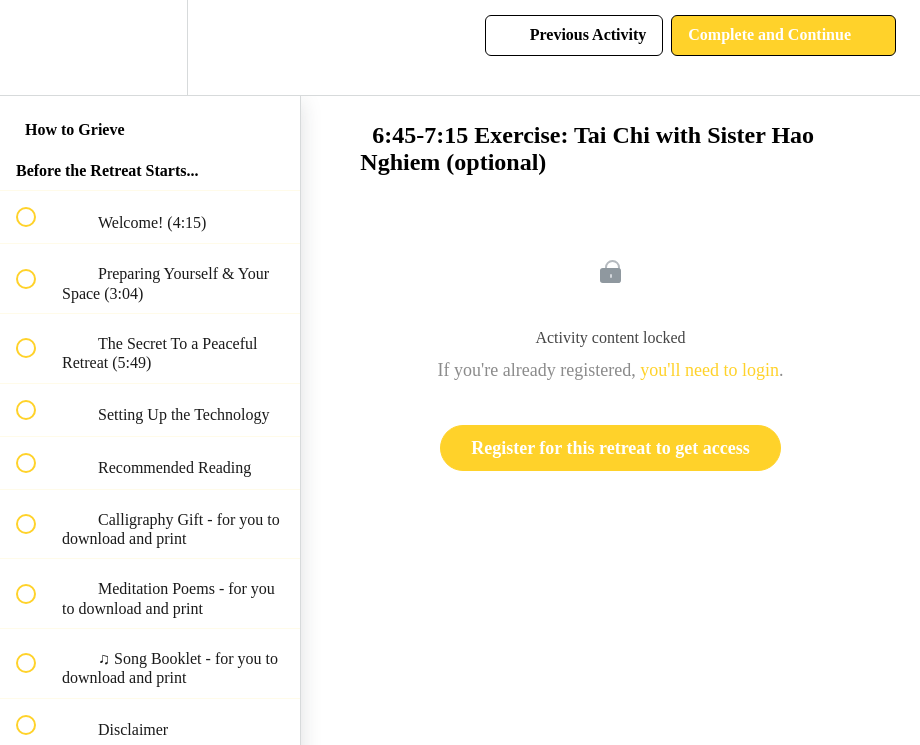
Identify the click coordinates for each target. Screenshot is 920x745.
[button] (37, 47)
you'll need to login (709, 370)
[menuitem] (150, 47)
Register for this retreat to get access (610, 448)
